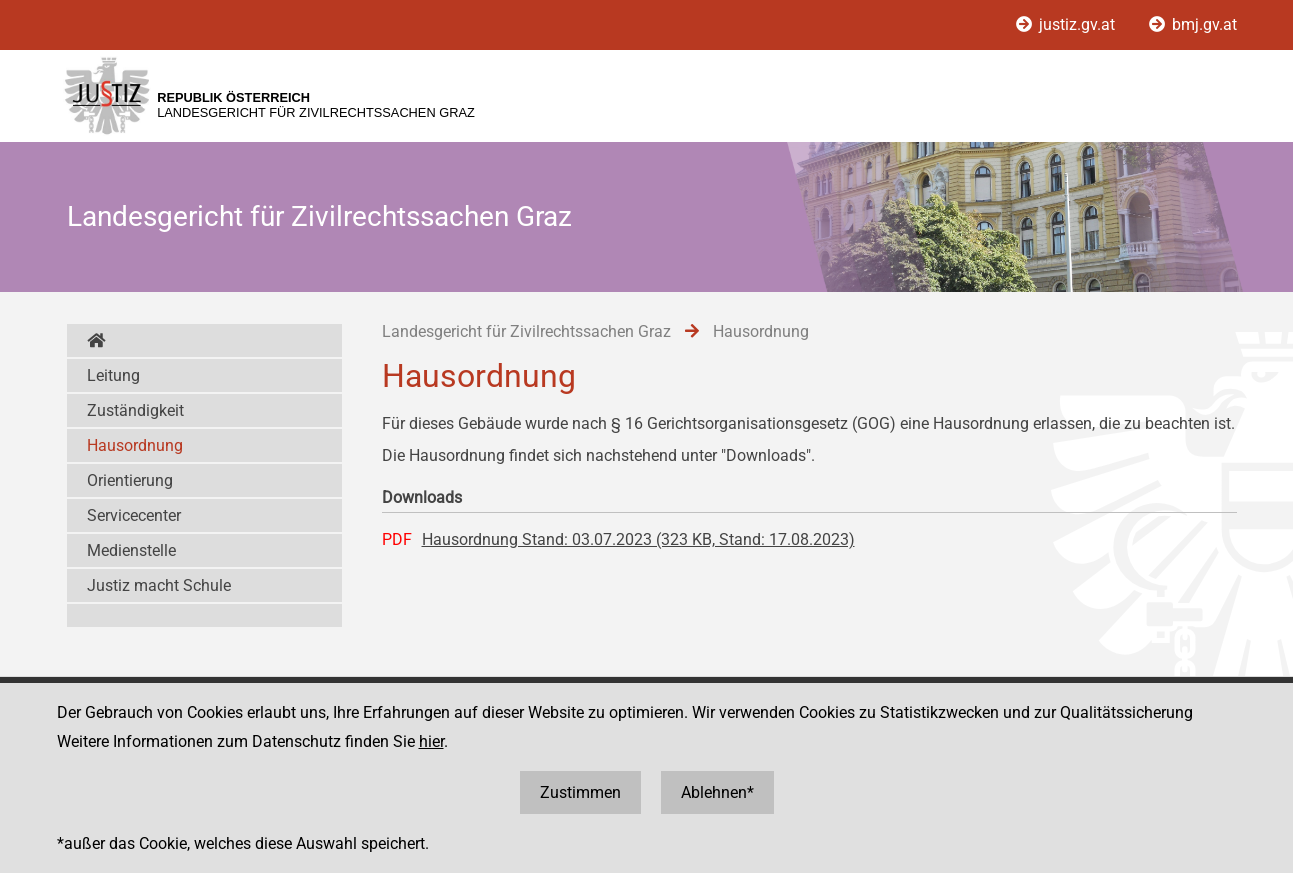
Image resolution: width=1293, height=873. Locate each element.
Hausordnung (135, 445)
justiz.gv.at (1067, 24)
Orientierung (130, 480)
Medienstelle (131, 550)
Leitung (113, 375)
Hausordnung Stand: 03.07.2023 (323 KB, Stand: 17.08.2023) (638, 539)
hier (431, 741)
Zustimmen (580, 792)
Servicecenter (134, 515)
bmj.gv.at (1193, 24)
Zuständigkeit (135, 410)
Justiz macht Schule (159, 585)
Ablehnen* (717, 792)
